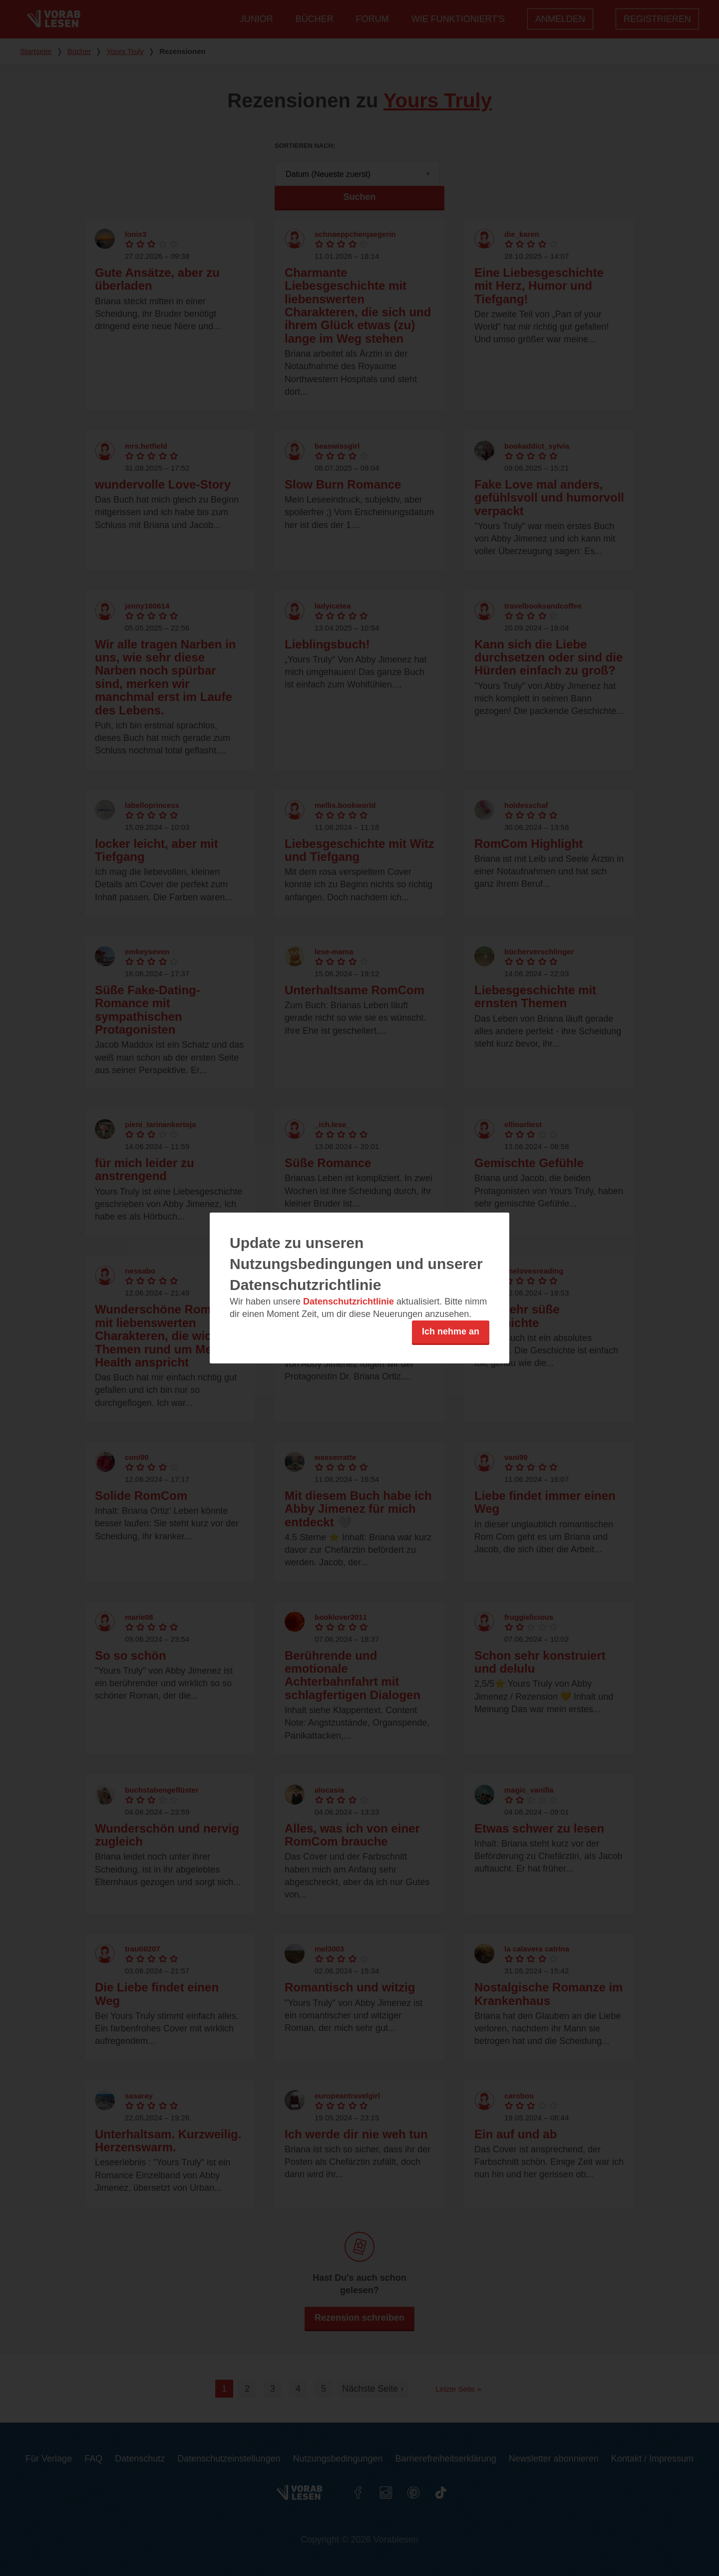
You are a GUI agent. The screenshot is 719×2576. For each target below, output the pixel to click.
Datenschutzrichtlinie (348, 1301)
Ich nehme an (450, 1331)
